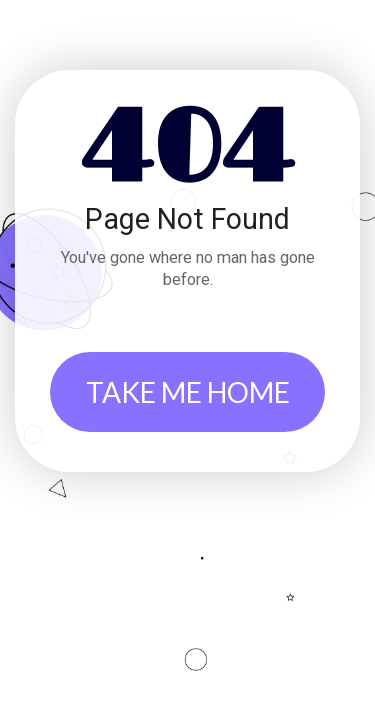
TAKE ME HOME (188, 392)
